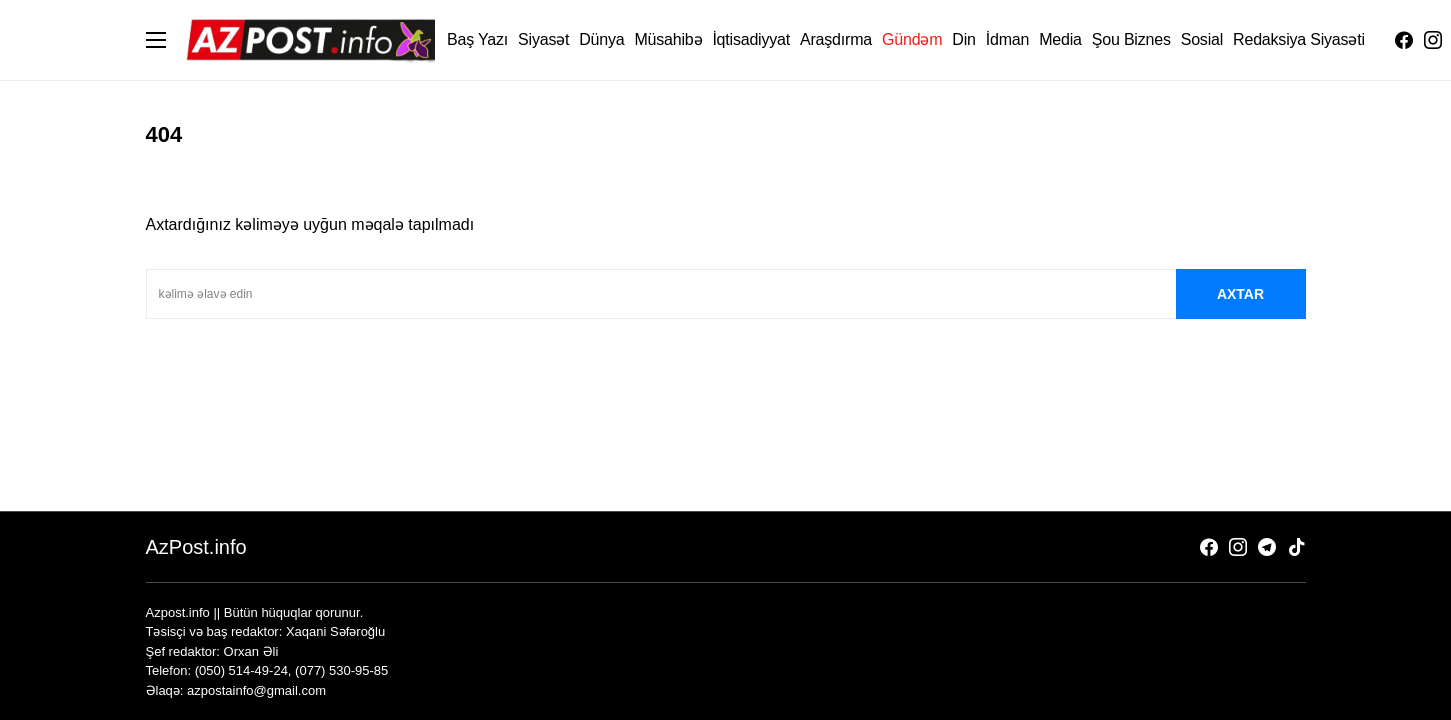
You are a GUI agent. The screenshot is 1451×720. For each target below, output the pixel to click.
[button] (156, 40)
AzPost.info (196, 547)
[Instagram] (1433, 40)
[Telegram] (1267, 547)
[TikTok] (1297, 547)
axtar (1240, 294)
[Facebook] (1404, 40)
